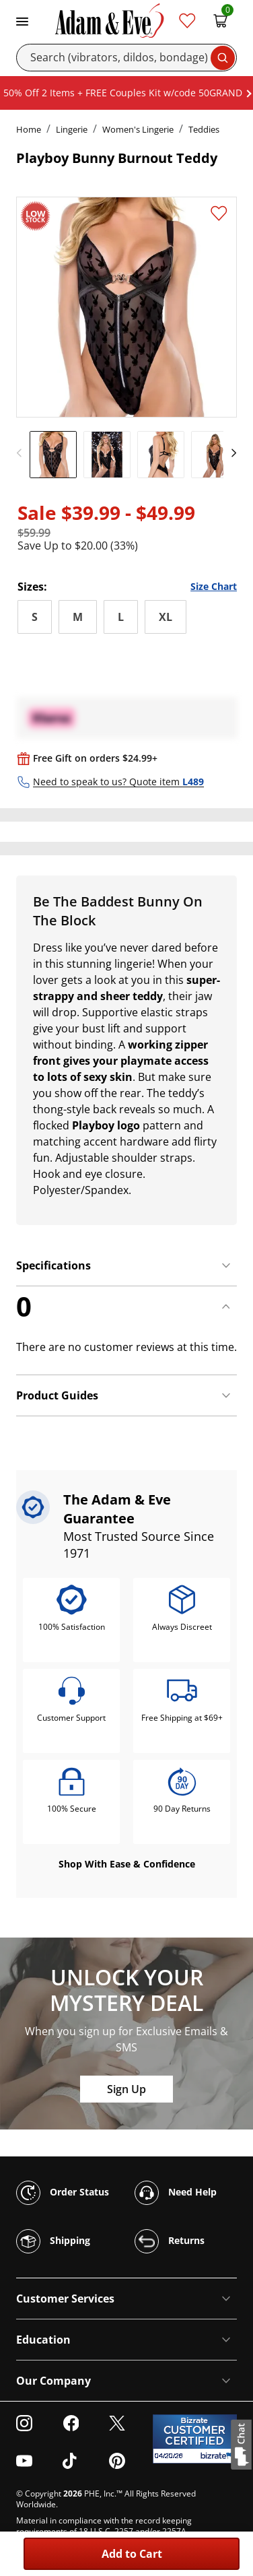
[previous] (23, 453)
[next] (230, 453)
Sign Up (126, 2089)
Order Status (62, 2193)
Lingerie (71, 129)
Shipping (53, 2241)
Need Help (176, 2193)
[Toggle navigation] (22, 20)
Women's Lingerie (138, 129)
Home (28, 129)
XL (165, 616)
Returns (170, 2241)
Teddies (203, 129)
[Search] (126, 57)
